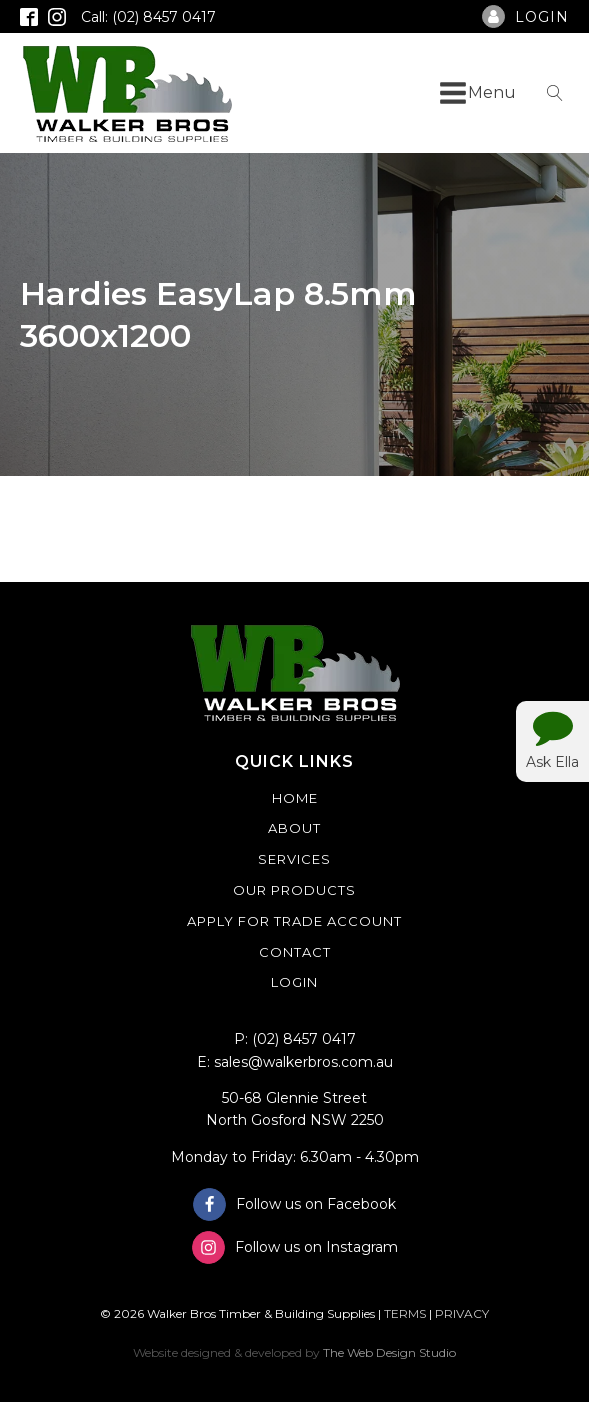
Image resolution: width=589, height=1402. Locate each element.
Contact (295, 952)
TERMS (405, 1313)
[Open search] (555, 93)
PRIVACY (462, 1313)
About (294, 828)
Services (294, 859)
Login (294, 982)
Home (295, 798)
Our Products (294, 890)
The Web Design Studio (389, 1352)
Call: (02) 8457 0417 (148, 17)
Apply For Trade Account (294, 921)
